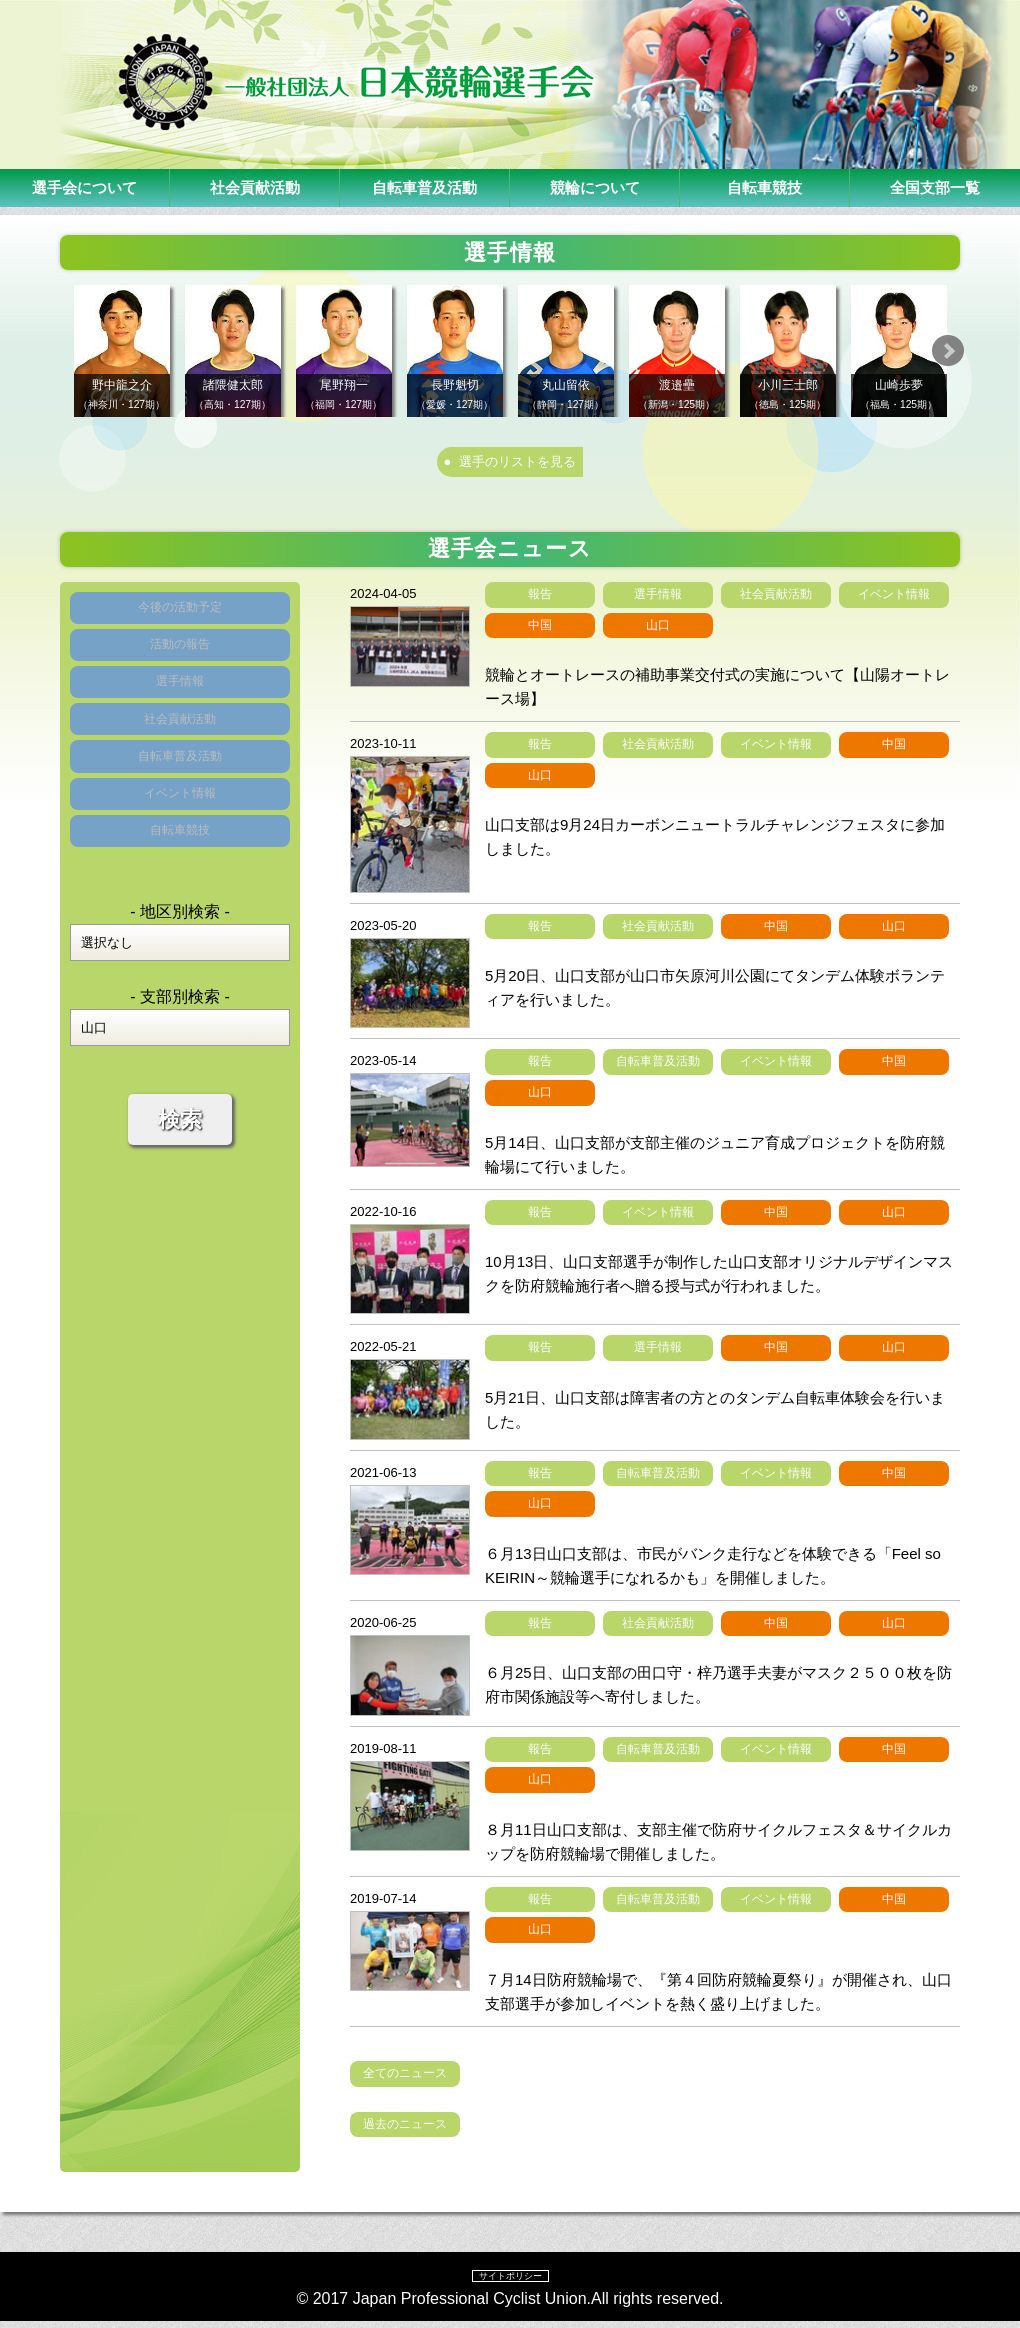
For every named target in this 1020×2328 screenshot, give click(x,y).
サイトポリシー (510, 2282)
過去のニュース (405, 2130)
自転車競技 (765, 187)
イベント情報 (180, 865)
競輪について (595, 187)
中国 (540, 631)
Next (981, 351)
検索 (180, 1209)
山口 (658, 631)
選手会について (85, 187)
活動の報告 (180, 669)
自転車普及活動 (425, 187)
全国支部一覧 (935, 187)
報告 (540, 601)
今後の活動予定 (180, 620)
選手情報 (180, 718)
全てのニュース (405, 2080)
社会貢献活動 (255, 187)
